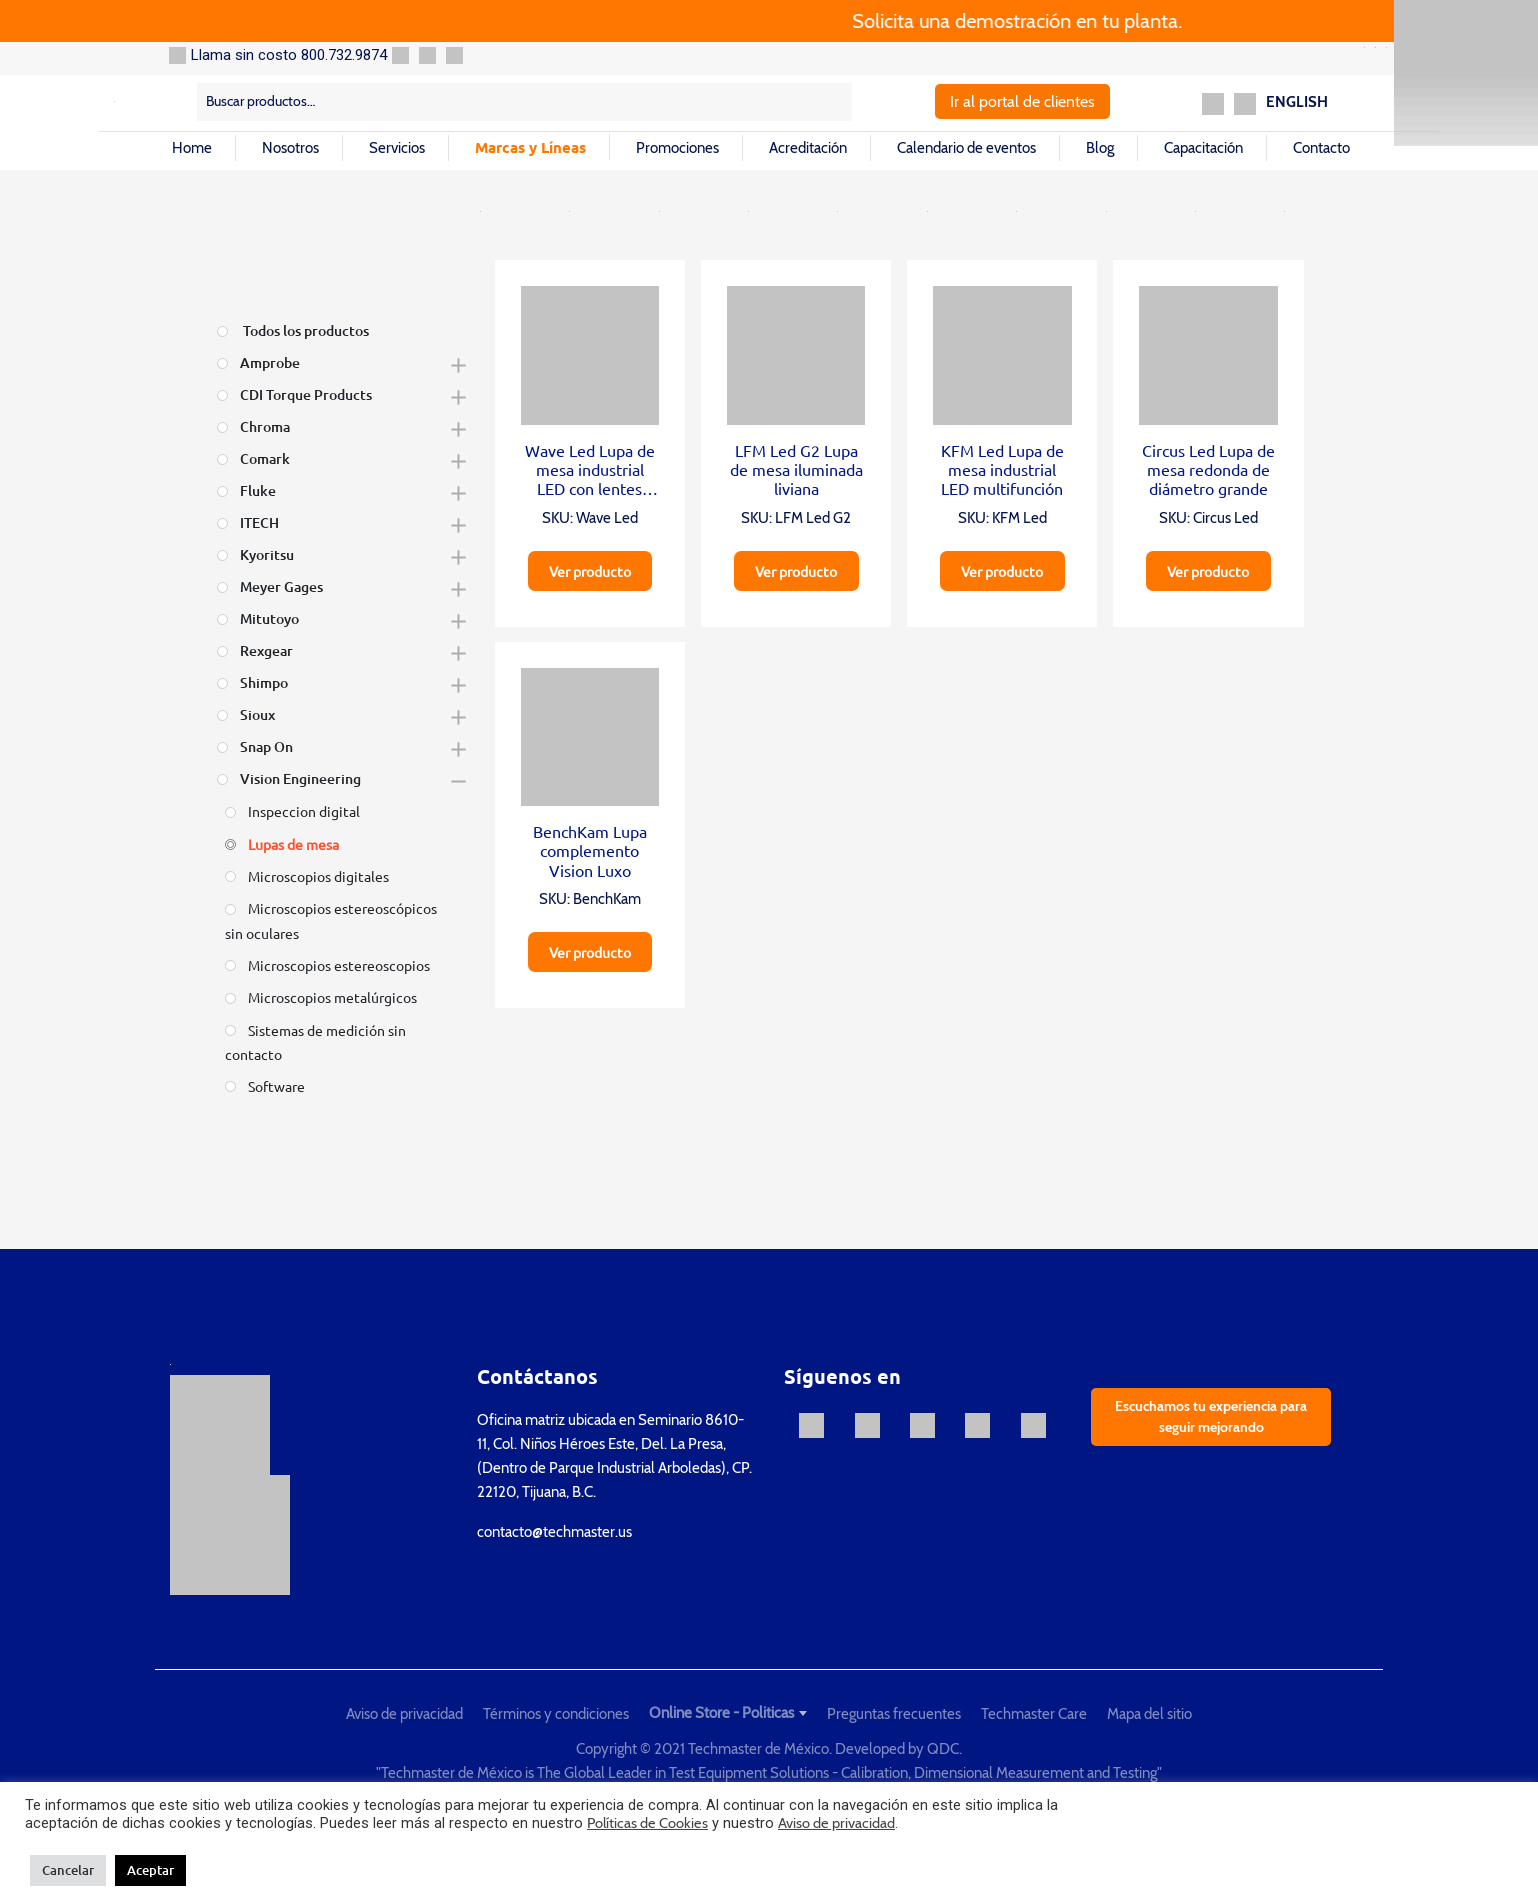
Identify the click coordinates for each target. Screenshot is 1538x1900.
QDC (943, 1749)
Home (192, 148)
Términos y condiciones (556, 1714)
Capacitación (1203, 148)
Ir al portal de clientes (1022, 101)
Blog (1100, 148)
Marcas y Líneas (530, 147)
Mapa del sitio (1149, 1714)
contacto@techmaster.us (554, 1532)
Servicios (397, 148)
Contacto (1321, 148)
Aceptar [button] (150, 1870)
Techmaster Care (1034, 1714)
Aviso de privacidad (404, 1714)
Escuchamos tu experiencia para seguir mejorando (1211, 1416)
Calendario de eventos (966, 148)
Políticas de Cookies (647, 1823)
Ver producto (590, 571)
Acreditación (808, 148)
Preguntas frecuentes (894, 1714)
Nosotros (290, 148)
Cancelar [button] (68, 1870)
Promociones (677, 148)
